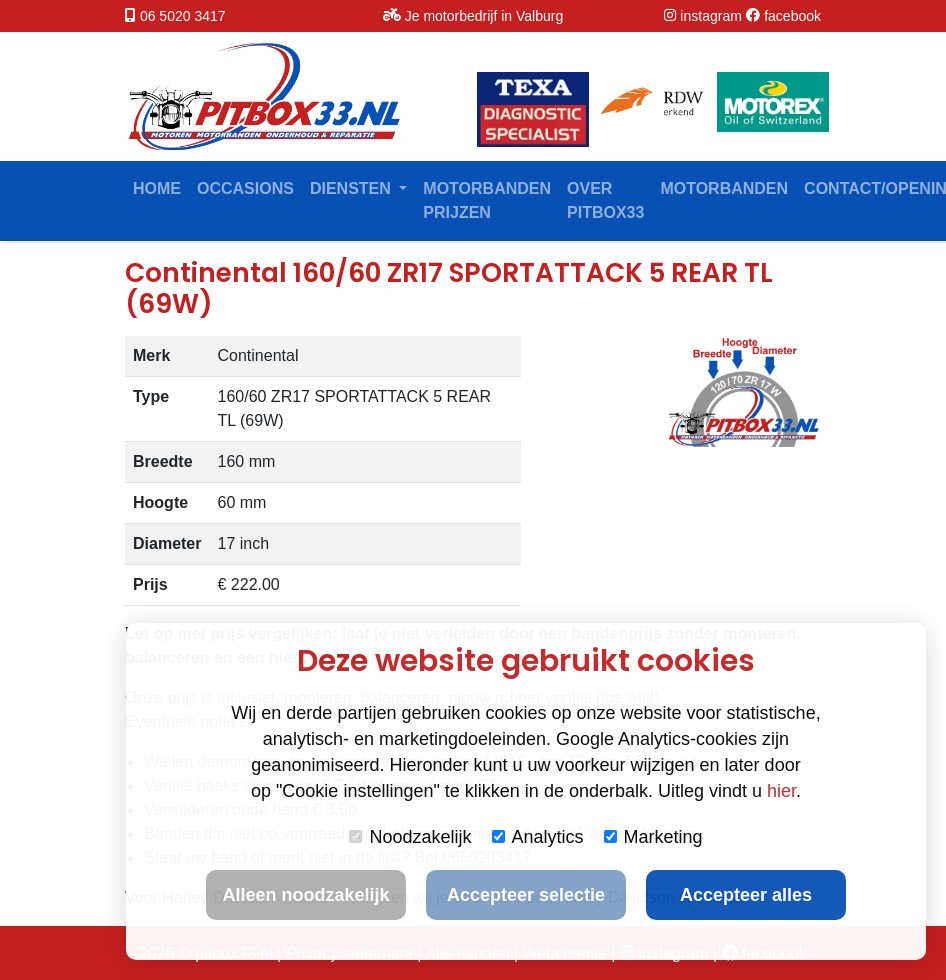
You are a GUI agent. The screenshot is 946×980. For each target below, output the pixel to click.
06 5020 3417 (183, 16)
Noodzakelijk (410, 837)
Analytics (538, 837)
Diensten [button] (352, 188)
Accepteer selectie (526, 895)
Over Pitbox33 (605, 200)
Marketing (653, 837)
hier (781, 791)
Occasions (245, 188)
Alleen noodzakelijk (305, 895)
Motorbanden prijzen (487, 200)
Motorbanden (724, 188)
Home (157, 188)
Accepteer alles (746, 895)
